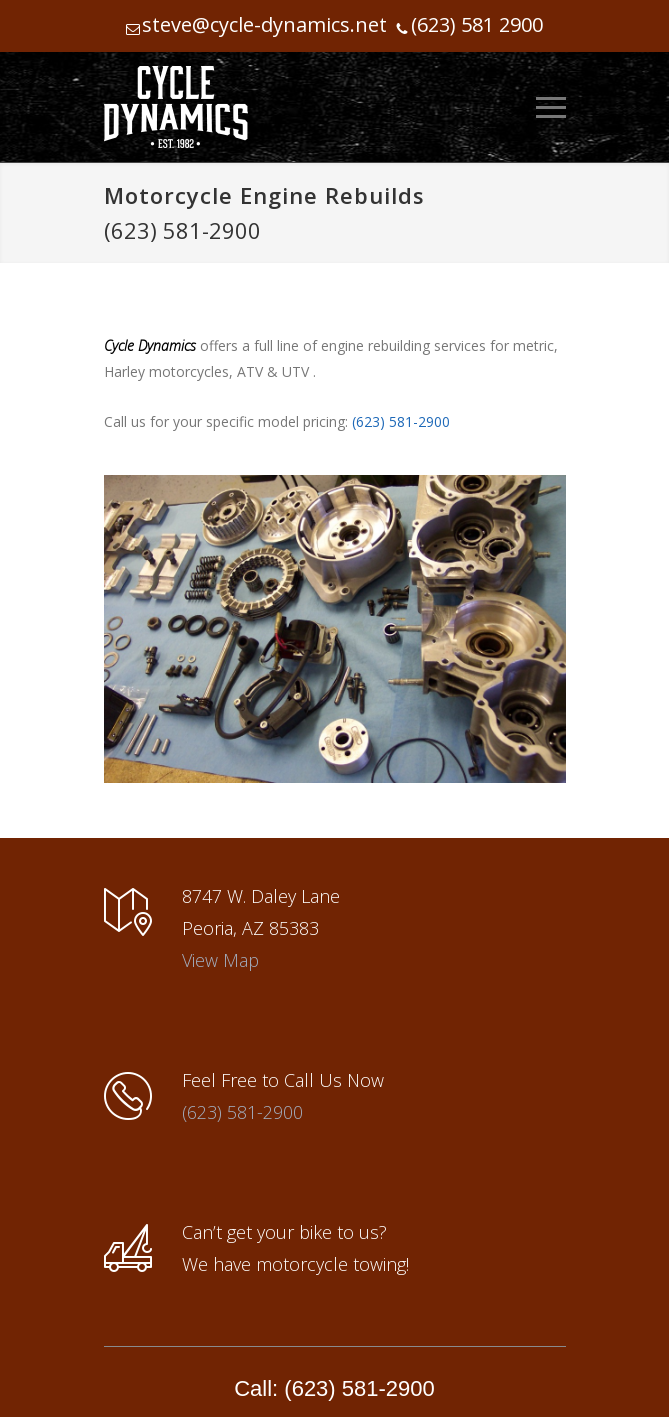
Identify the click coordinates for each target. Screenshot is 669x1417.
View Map (220, 960)
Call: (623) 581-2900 (334, 1388)
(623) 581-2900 (182, 230)
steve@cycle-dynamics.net (264, 24)
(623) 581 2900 (477, 24)
